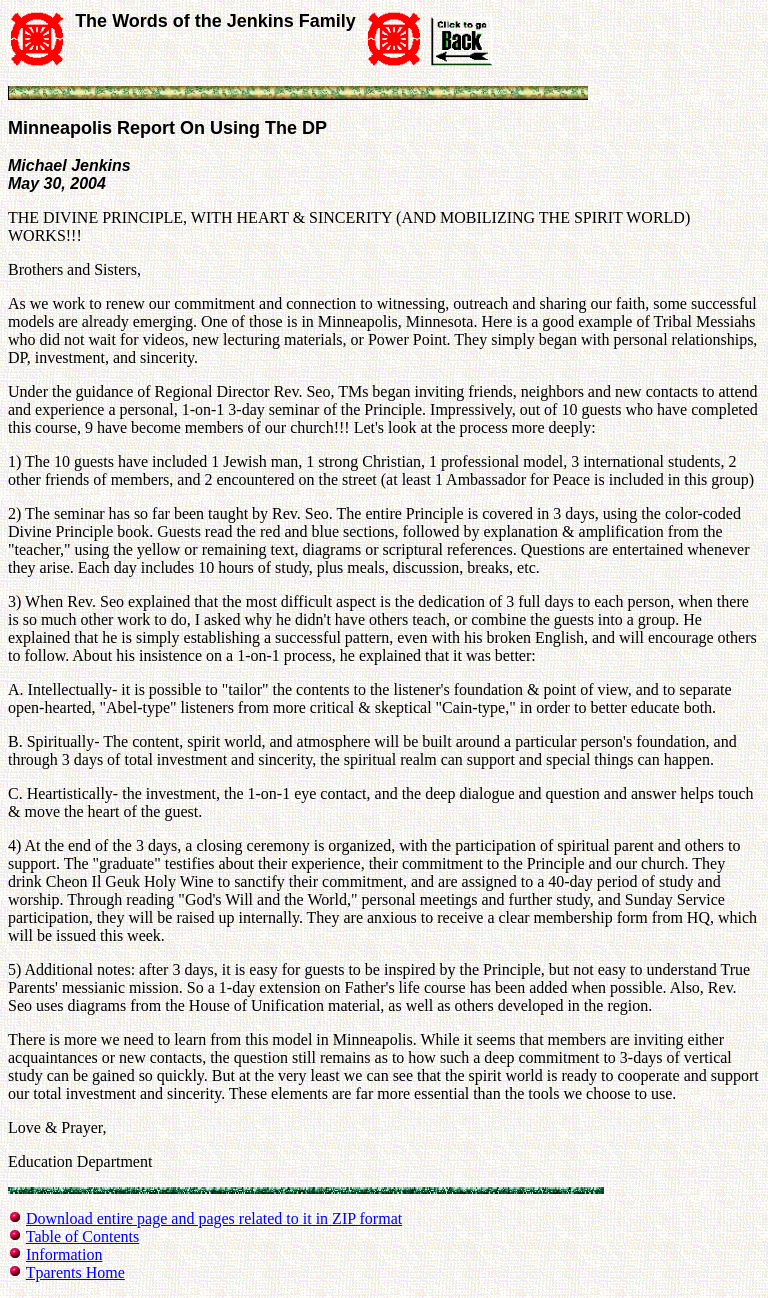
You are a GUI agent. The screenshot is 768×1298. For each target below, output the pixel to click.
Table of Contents (83, 1236)
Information (64, 1254)
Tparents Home (75, 1272)
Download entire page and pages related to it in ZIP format (214, 1218)
